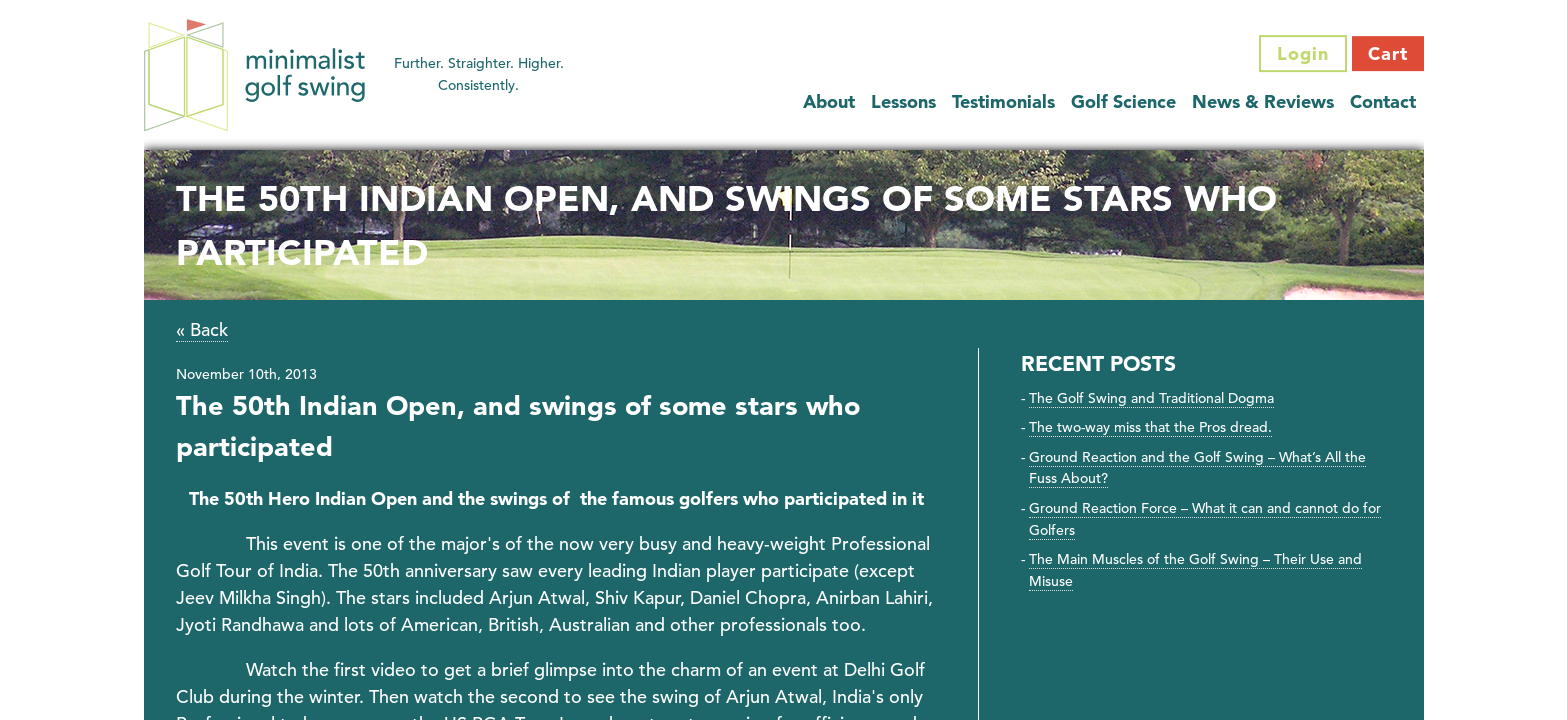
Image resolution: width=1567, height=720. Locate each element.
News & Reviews (1263, 101)
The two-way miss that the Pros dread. (1150, 427)
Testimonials (1003, 101)
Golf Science (1123, 101)
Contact (1383, 101)
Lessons (903, 101)
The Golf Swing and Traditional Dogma (1151, 398)
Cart (1388, 53)
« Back (202, 329)
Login (1303, 53)
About (829, 101)
